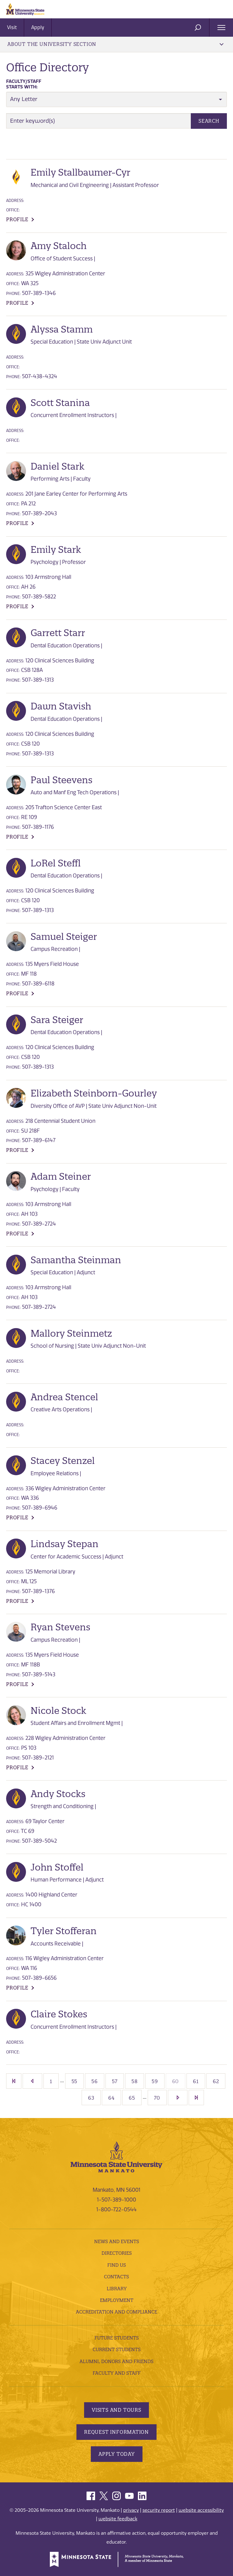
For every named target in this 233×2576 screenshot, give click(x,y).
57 (115, 2081)
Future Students (116, 2338)
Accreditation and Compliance (116, 2312)
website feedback (117, 2519)
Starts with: (23, 84)
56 (94, 2081)
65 (132, 2098)
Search (208, 121)
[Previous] (32, 2081)
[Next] (177, 2097)
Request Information (116, 2432)
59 (155, 2081)
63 (91, 2098)
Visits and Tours (116, 2410)
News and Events (116, 2241)
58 (134, 2081)
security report (158, 2510)
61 (196, 2081)
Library (117, 2288)
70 (157, 2098)
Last (196, 2097)
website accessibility (201, 2510)
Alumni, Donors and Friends (116, 2361)
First (13, 2081)
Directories (117, 2253)
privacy (131, 2510)
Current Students (117, 2349)
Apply (37, 27)
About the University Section (115, 44)
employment (116, 2300)
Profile (17, 219)
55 (75, 2081)
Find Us (116, 2265)
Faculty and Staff (117, 2373)
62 (216, 2081)
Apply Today (116, 2454)
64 (111, 2098)
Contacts (116, 2277)
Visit (12, 27)
